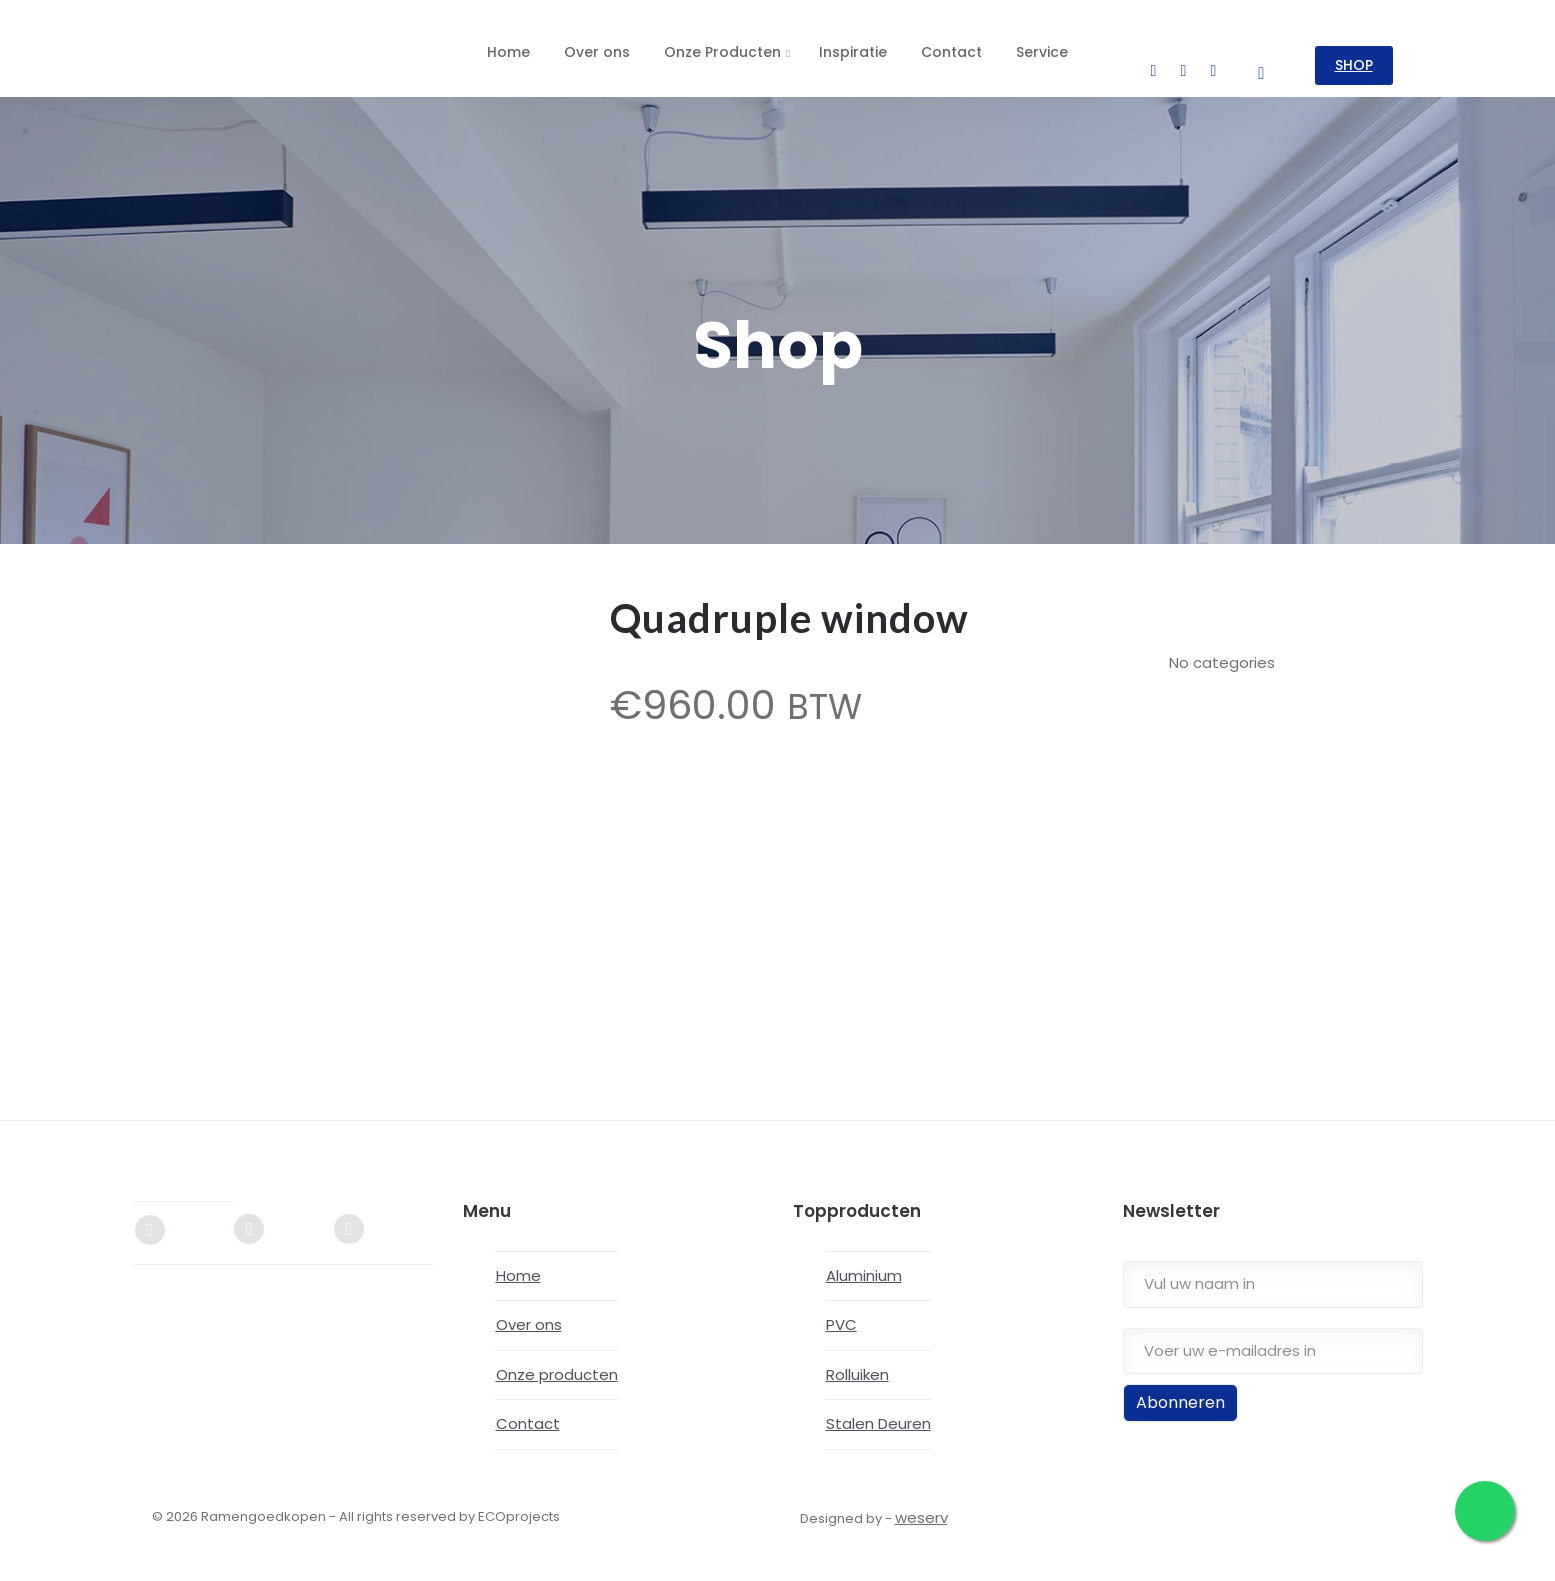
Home (518, 1264)
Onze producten (557, 1363)
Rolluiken (857, 1363)
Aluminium (864, 1264)
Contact (528, 1413)
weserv (921, 1506)
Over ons (529, 1314)
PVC (841, 1314)
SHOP (1359, 54)
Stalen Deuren (878, 1413)
